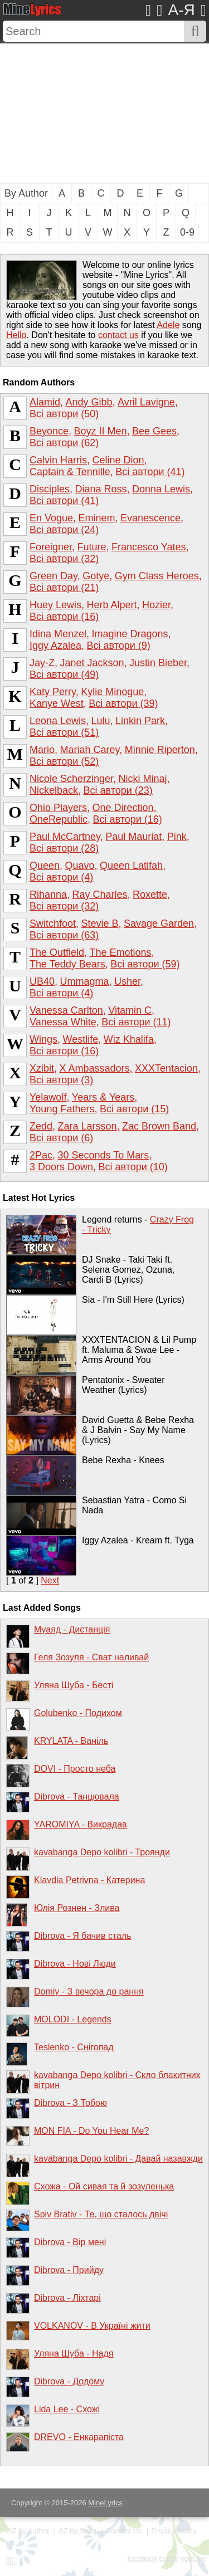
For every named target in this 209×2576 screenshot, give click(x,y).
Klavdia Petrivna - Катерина (89, 1880)
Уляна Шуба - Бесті (73, 1685)
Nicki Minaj (143, 778)
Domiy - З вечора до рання (89, 1991)
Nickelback (54, 790)
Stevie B (100, 923)
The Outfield (57, 952)
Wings (43, 1039)
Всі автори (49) (64, 674)
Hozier (156, 604)
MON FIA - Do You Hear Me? (91, 2130)
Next (50, 1580)
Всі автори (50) (64, 413)
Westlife (80, 1039)
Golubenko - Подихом (78, 1713)
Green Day (53, 575)
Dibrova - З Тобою (70, 2103)
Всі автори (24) (64, 529)
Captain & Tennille (70, 471)
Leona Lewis (58, 720)
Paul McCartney (65, 836)
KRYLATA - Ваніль (71, 1741)
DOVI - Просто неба (74, 1768)
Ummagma (84, 981)
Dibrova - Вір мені (70, 2242)
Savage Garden (159, 923)
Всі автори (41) (149, 471)
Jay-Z (42, 662)
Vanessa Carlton (66, 1010)
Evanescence (150, 518)
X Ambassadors (94, 1068)
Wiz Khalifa (129, 1039)
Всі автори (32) (64, 558)
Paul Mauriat (133, 836)
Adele (168, 325)
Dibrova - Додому (69, 2381)
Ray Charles (100, 894)
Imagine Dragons (130, 633)
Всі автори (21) (64, 587)
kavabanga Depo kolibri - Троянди (102, 1852)
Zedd (41, 1126)
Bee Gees (154, 431)
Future (91, 547)
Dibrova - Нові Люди (75, 1963)
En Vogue (51, 518)
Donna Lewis (161, 489)
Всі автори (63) (64, 935)
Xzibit (42, 1068)
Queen (45, 865)
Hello (16, 335)
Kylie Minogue (112, 691)
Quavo (80, 865)
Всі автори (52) (64, 761)
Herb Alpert (112, 604)
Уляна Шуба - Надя (73, 2353)
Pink (177, 836)
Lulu (100, 720)
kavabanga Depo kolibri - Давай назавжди (118, 2158)
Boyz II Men (100, 431)
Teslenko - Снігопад (74, 2047)
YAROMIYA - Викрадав (80, 1824)
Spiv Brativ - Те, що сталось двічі (101, 2214)
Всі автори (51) (64, 732)
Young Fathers (62, 1109)
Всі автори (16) (64, 616)
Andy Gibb (89, 402)
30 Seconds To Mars (103, 1155)
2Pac (41, 1155)
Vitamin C (130, 1010)
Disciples (50, 489)
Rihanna (48, 894)
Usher (127, 981)
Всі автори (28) (64, 848)
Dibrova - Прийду (69, 2270)
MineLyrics (105, 2503)
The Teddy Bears (67, 964)
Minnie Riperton (160, 749)
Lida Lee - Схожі (67, 2409)
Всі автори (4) (61, 877)
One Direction (123, 807)
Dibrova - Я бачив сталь (83, 1935)
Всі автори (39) (123, 703)
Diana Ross (101, 489)
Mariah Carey (89, 749)
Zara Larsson (87, 1126)
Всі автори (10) (133, 1166)
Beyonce (49, 431)
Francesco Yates (148, 547)
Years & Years (103, 1097)
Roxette (150, 894)
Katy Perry (53, 691)
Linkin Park (140, 720)
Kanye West (57, 703)
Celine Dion (118, 460)
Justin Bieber (158, 662)
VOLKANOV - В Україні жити (92, 2325)
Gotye (95, 575)
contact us (118, 335)
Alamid (45, 402)
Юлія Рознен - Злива (76, 1908)
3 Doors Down (61, 1166)
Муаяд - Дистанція (72, 1629)
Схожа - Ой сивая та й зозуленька (104, 2186)
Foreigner (51, 547)
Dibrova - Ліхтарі (67, 2298)
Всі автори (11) (136, 1022)
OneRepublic (59, 819)
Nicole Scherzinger (71, 778)
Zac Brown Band (159, 1126)
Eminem (97, 518)
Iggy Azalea (55, 645)
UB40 (42, 981)
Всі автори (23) (118, 790)
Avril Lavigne (146, 402)
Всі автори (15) (134, 1109)
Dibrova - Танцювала (76, 1796)
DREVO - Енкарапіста (79, 2437)
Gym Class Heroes (157, 575)
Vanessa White (63, 1022)
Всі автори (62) (64, 442)
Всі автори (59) (144, 964)
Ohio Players (58, 807)
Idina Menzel (58, 633)
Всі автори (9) (118, 645)
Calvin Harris (58, 460)
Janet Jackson (92, 662)
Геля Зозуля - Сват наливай (91, 1657)
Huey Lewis (55, 604)
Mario (42, 749)
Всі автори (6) (61, 1137)
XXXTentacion (166, 1068)
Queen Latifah (131, 865)
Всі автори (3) (61, 1080)
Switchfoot (53, 923)
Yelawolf (48, 1097)
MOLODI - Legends (72, 2019)
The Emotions (121, 952)
